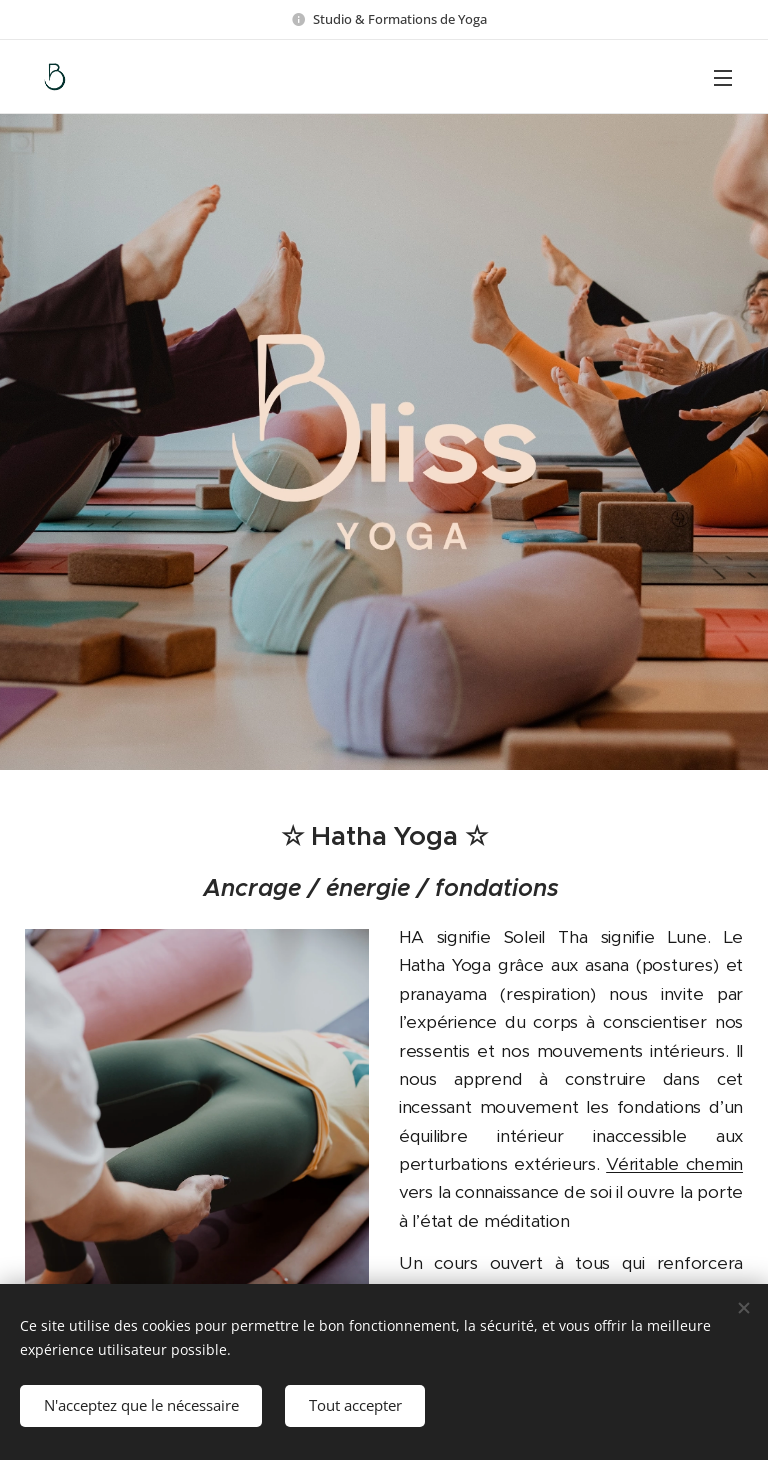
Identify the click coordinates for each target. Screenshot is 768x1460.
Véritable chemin (674, 1164)
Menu (723, 78)
